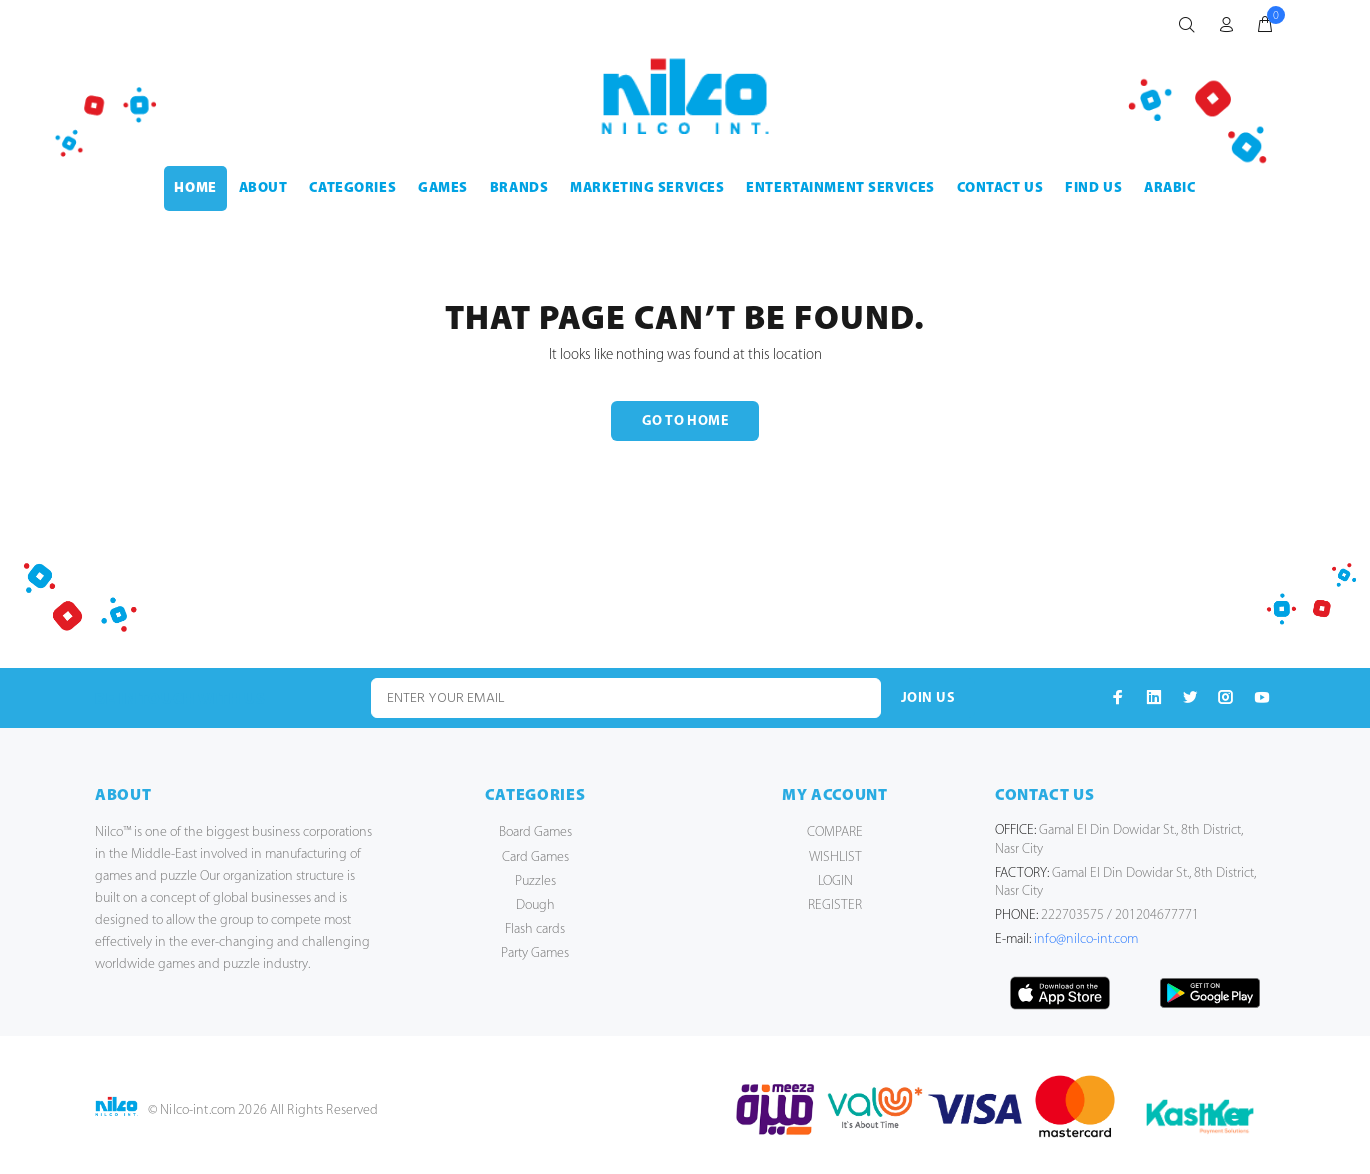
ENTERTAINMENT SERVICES (840, 188)
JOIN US (928, 698)
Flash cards (535, 929)
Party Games (535, 953)
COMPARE (835, 832)
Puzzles (535, 881)
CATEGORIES (352, 188)
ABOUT (263, 188)
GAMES (443, 188)
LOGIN (835, 881)
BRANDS (519, 188)
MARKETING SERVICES (647, 188)
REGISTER (835, 905)
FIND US (1093, 188)
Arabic (1169, 188)
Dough (535, 905)
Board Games (535, 832)
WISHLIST (835, 857)
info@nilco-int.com (1086, 939)
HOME (195, 188)
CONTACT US (1000, 188)
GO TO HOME (685, 421)
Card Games (535, 857)
